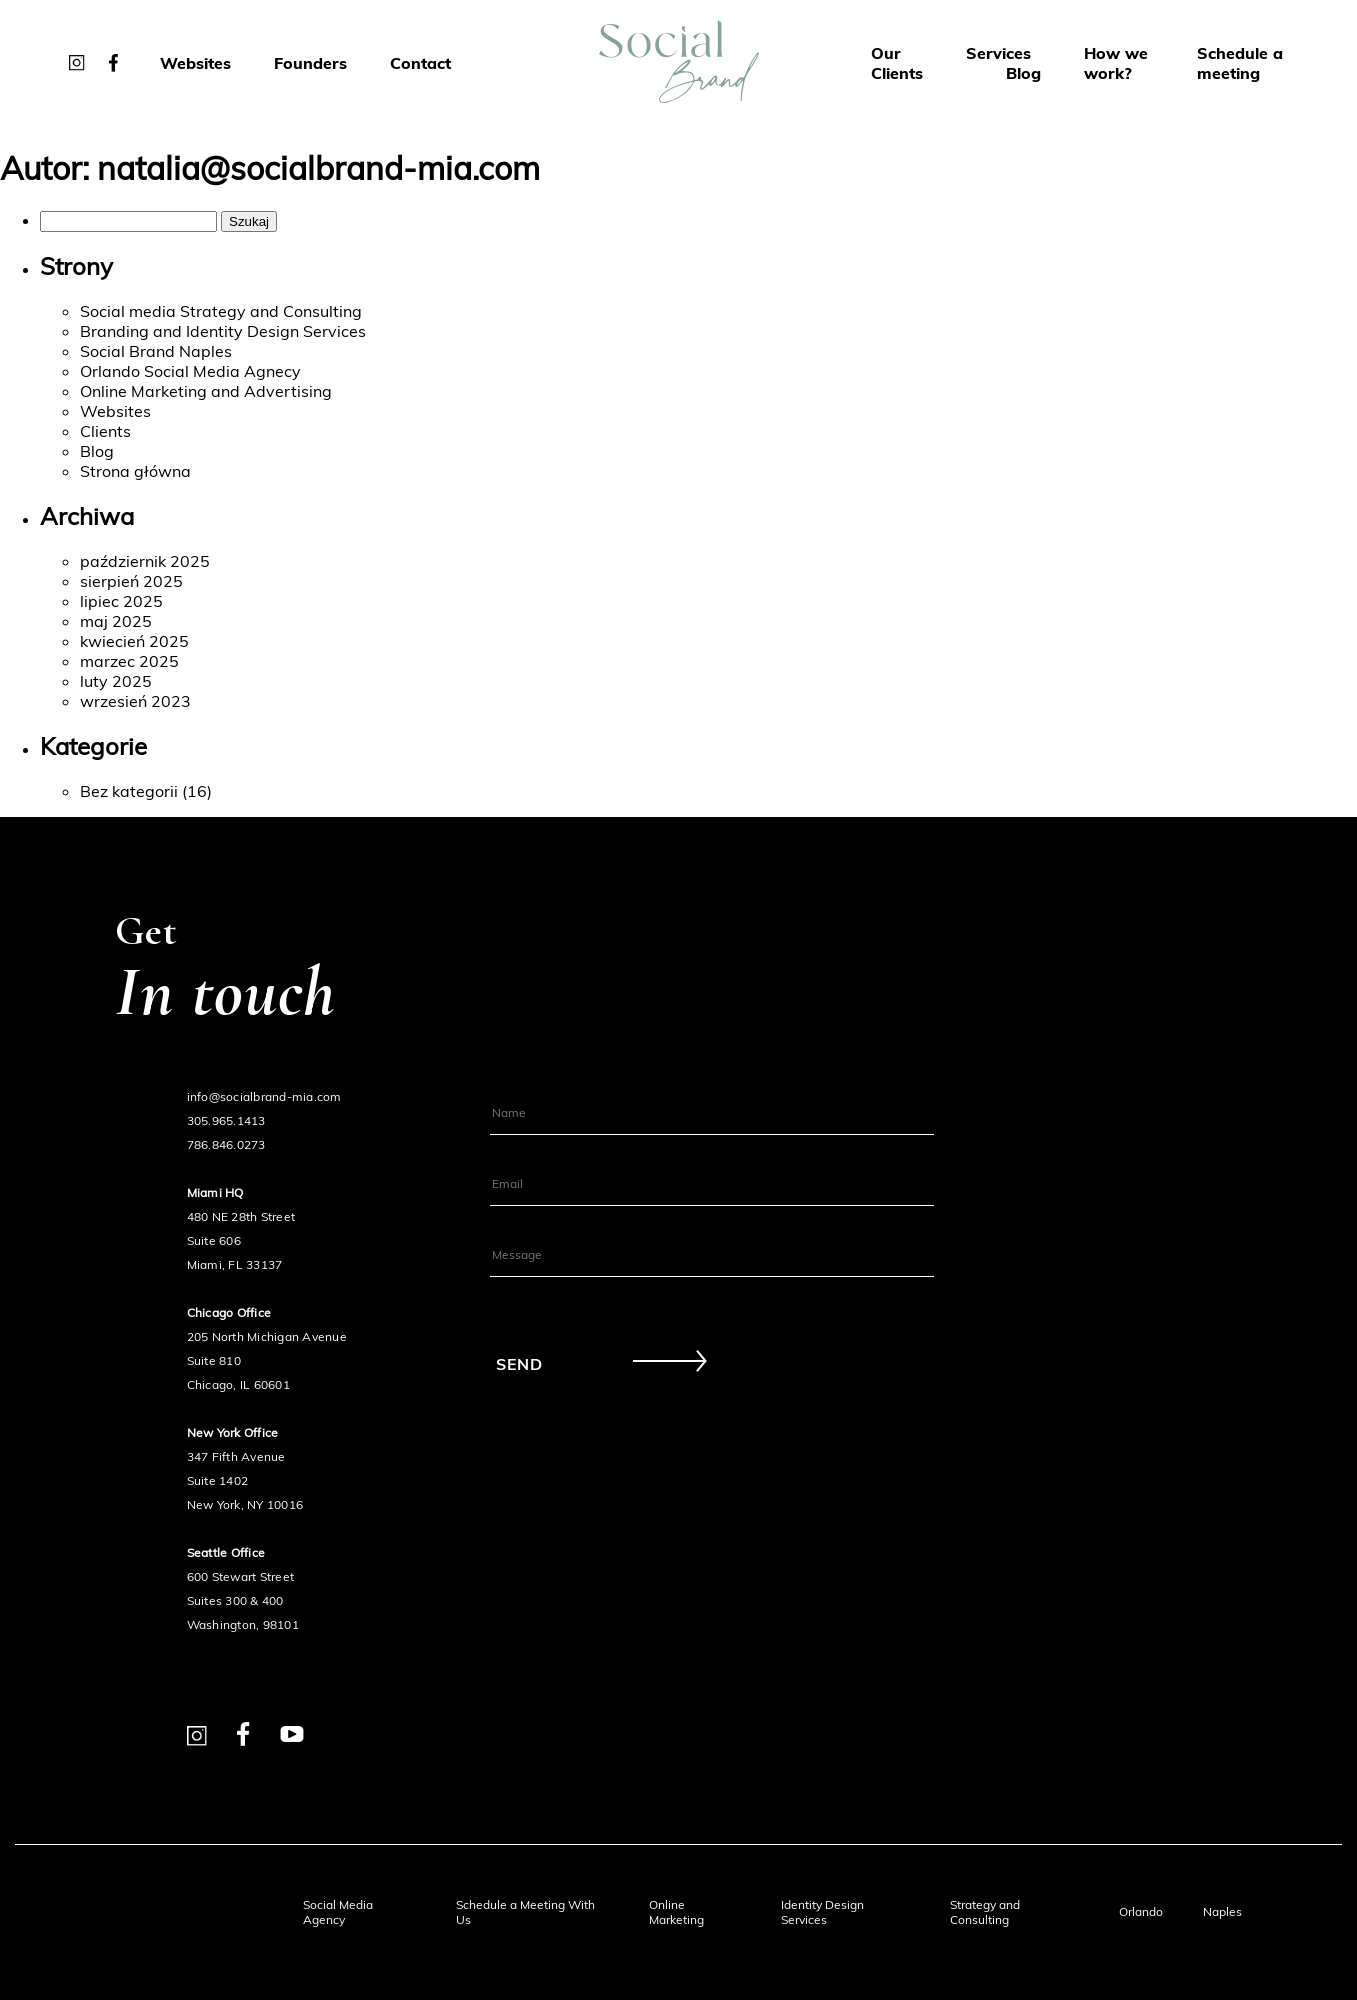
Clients (105, 431)
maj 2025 (116, 621)
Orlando (1141, 1911)
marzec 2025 (129, 661)
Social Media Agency (338, 1912)
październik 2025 (145, 561)
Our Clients (897, 63)
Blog (1023, 73)
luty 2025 (116, 681)
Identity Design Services (822, 1912)
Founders (310, 63)
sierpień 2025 (131, 581)
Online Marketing (676, 1912)
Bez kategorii (129, 791)
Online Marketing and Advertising (206, 391)
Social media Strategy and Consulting (221, 311)
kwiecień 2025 (134, 641)
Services (998, 53)
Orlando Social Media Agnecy (190, 371)
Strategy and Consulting (985, 1912)
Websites (195, 63)
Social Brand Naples (156, 351)
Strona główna (135, 471)
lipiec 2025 (121, 601)
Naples (1222, 1911)
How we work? (1116, 63)
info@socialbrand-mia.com (264, 1096)
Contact (420, 63)
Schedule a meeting (1240, 63)
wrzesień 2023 (135, 701)
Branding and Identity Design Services (223, 331)
